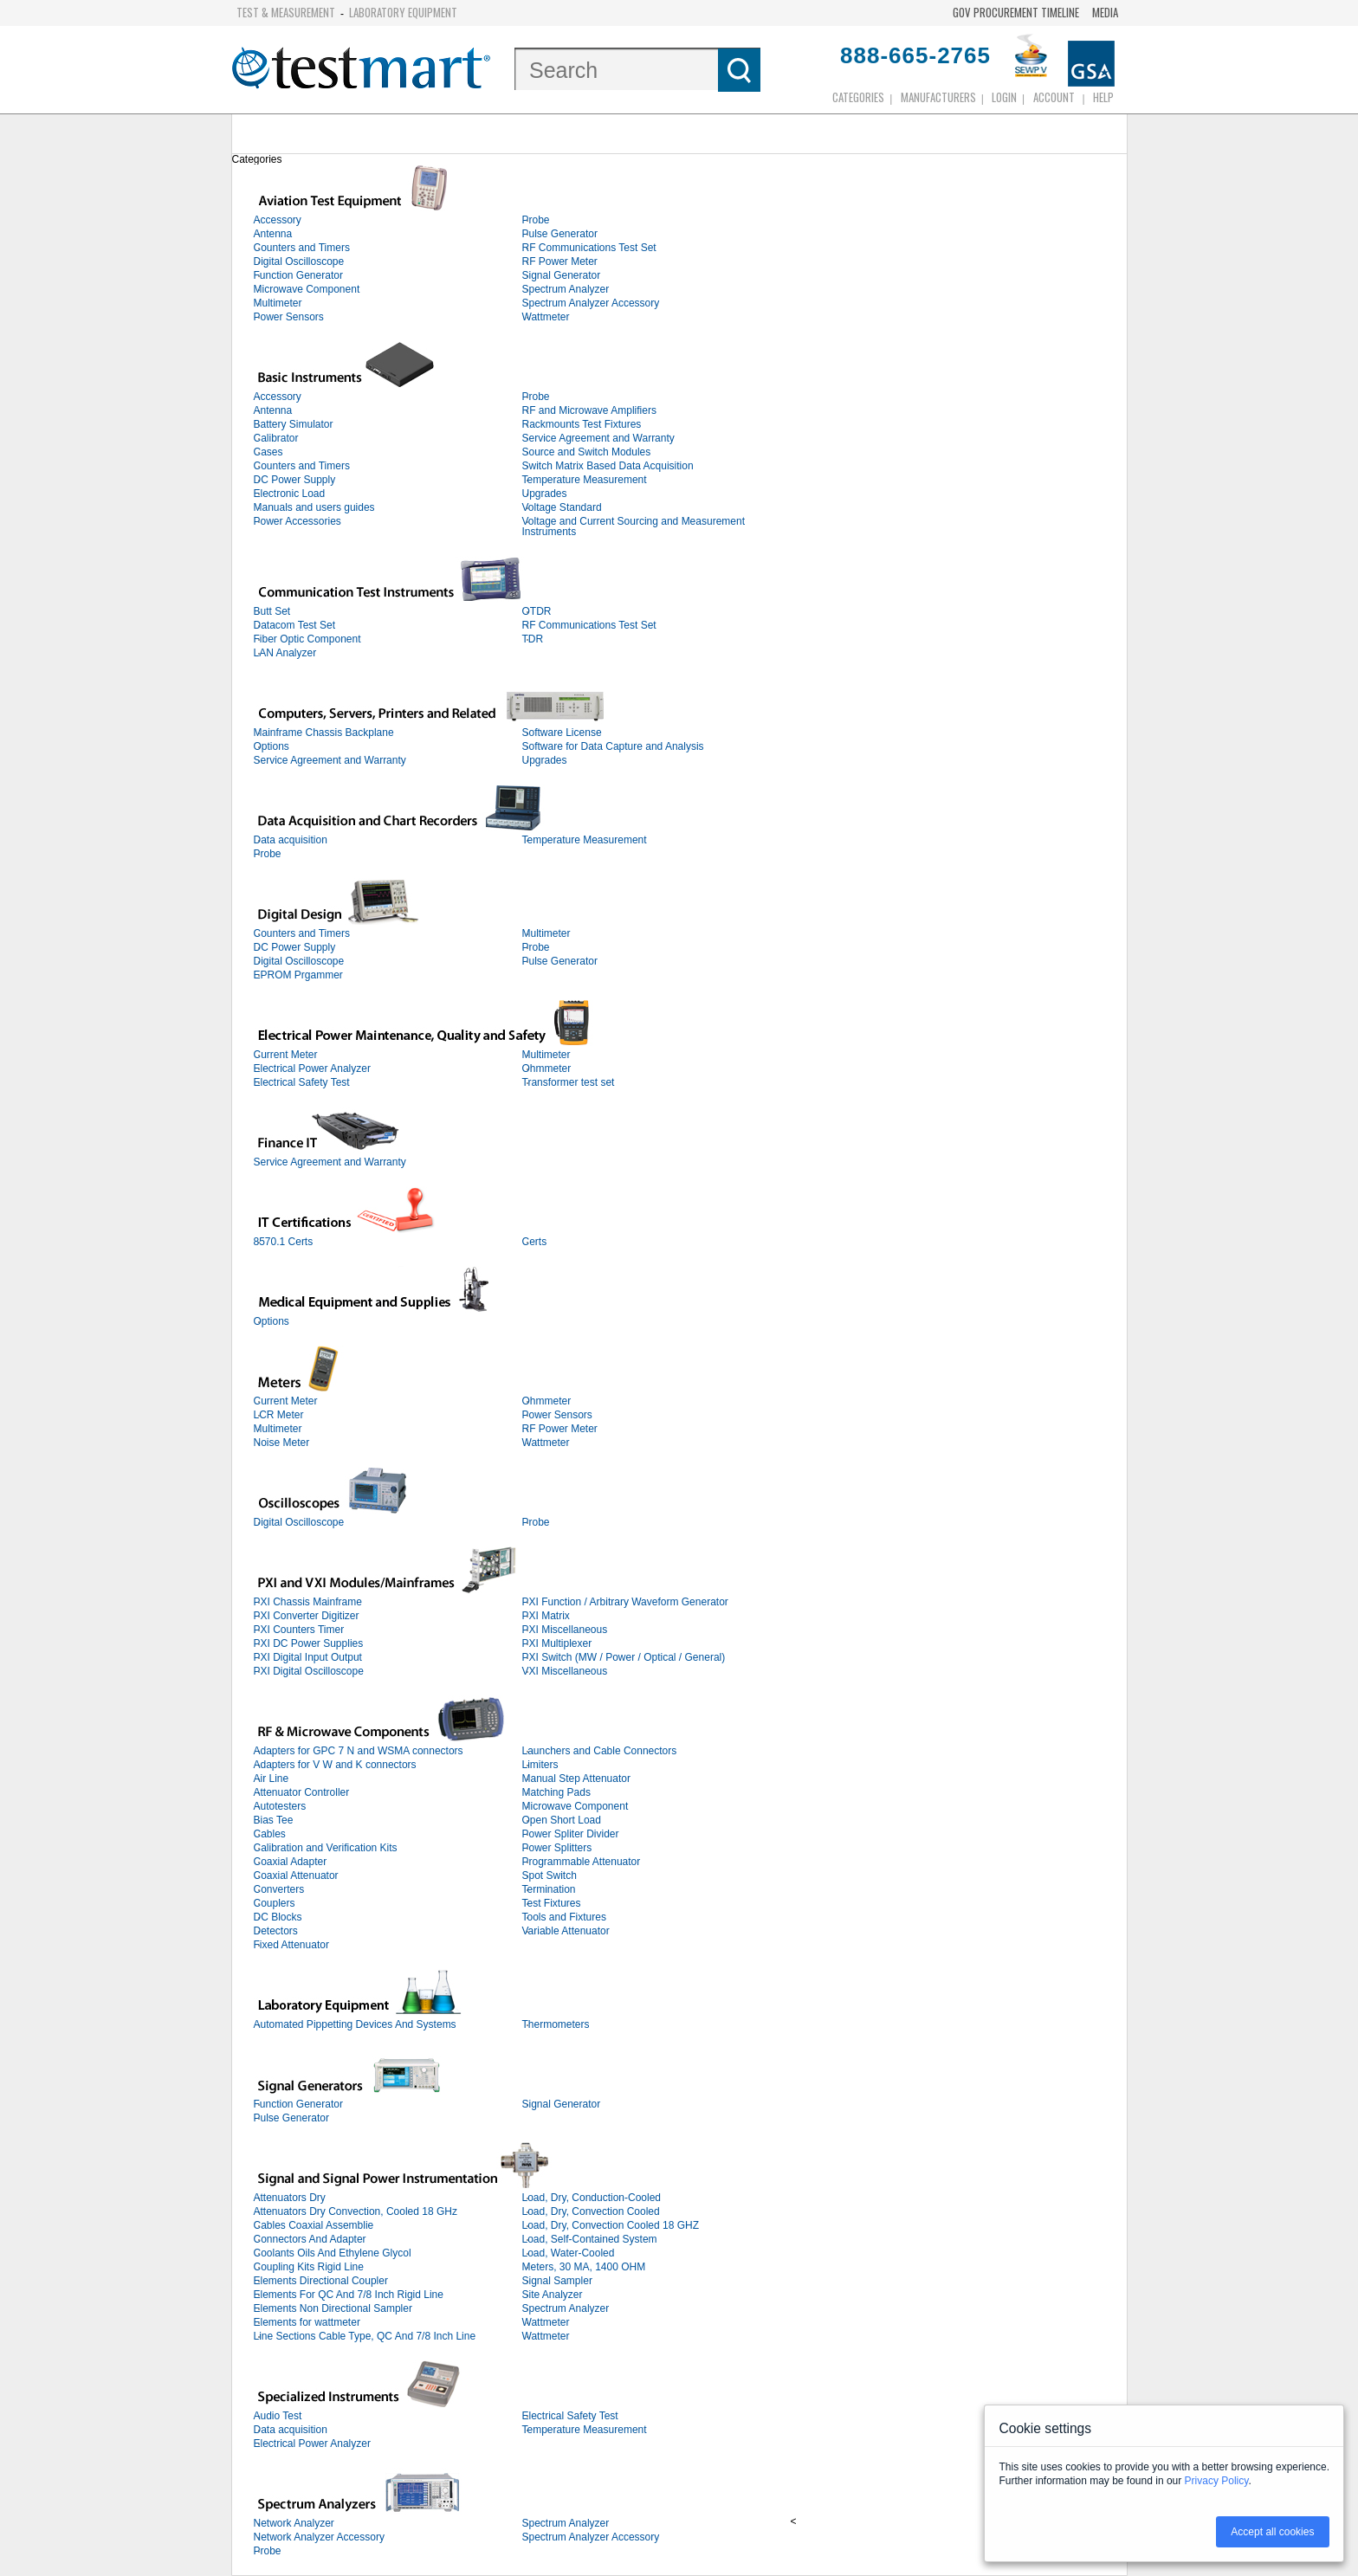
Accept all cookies (1272, 2532)
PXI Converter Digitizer (306, 1616)
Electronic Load (290, 493)
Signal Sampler (557, 2281)
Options (271, 746)
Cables (270, 1834)
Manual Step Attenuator (576, 1778)
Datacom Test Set (295, 625)
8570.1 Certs (284, 1242)
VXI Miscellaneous (565, 1671)
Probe (536, 220)
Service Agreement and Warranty (598, 438)
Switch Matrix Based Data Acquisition (608, 466)
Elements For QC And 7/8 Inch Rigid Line (348, 2295)
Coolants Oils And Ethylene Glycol (332, 2253)
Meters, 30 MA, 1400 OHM (584, 2267)
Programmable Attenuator (581, 1862)
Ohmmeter (547, 1068)
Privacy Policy (1217, 2481)
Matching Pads (556, 1792)
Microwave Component (307, 289)
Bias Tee (274, 1820)
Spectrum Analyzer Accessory (591, 303)
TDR (533, 639)
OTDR (537, 611)
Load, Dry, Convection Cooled (591, 2211)
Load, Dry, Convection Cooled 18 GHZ (611, 2225)
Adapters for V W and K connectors (335, 1765)
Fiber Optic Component (307, 639)
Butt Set (272, 611)
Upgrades (544, 493)
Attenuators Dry (290, 2198)
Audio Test (278, 2416)
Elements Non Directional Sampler (333, 2308)
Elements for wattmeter (307, 2322)
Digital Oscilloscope (299, 261)
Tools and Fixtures (564, 1917)
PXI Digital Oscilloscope (309, 1671)
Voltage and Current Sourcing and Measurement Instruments (634, 526)
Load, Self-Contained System (589, 2239)
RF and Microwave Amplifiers (589, 410)
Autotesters (280, 1806)
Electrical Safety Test (302, 1082)
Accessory (277, 220)
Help (1103, 97)
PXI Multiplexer (557, 1643)
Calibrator (276, 438)
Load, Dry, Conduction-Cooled (592, 2198)
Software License (562, 732)
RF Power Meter (560, 261)
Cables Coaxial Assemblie (314, 2225)
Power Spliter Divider (570, 1834)
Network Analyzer (294, 2523)
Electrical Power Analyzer (312, 1068)
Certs (534, 1242)
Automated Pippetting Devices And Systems (355, 2024)
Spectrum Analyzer (566, 289)
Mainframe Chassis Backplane (324, 732)
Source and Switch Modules (586, 452)
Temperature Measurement (584, 480)
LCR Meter (279, 1415)
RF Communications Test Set (589, 248)
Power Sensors (289, 317)
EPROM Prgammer (298, 975)
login (1004, 97)
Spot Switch (549, 1875)
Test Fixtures (551, 1903)
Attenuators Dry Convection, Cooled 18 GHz (355, 2211)
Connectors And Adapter (310, 2239)
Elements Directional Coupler (321, 2281)
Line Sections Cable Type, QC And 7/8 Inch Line (365, 2336)
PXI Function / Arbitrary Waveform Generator (625, 1602)
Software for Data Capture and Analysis (613, 746)
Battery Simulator (293, 424)
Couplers (274, 1903)
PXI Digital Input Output (308, 1657)
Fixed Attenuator (291, 1945)
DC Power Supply (295, 480)
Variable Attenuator (566, 1931)
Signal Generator (561, 275)
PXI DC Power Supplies (309, 1643)
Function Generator (298, 275)
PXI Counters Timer (299, 1630)
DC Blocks (278, 1917)
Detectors (276, 1931)
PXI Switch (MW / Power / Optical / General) (624, 1657)
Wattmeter (546, 317)
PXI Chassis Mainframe (308, 1602)
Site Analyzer (552, 2295)
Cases (268, 452)
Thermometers (556, 2024)
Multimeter (278, 303)
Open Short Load (561, 1820)
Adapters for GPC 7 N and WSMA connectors (358, 1751)
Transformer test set (568, 1082)
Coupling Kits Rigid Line (309, 2267)
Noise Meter (282, 1442)
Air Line (271, 1778)
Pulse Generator (560, 234)
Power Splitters (557, 1848)
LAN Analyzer (285, 653)
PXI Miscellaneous (565, 1630)
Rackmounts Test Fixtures (582, 424)
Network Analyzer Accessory (319, 2537)
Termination (549, 1889)
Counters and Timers (302, 248)
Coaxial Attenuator (296, 1875)
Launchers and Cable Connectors (599, 1751)
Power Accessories (297, 521)
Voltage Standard (562, 507)
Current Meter (286, 1055)
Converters (279, 1889)
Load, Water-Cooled (568, 2253)
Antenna (273, 234)
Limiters (540, 1765)
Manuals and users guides (314, 507)
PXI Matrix (546, 1616)
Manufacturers (938, 97)
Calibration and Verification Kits (326, 1848)
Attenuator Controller (302, 1792)
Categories (858, 97)
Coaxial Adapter (290, 1862)
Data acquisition (290, 840)
